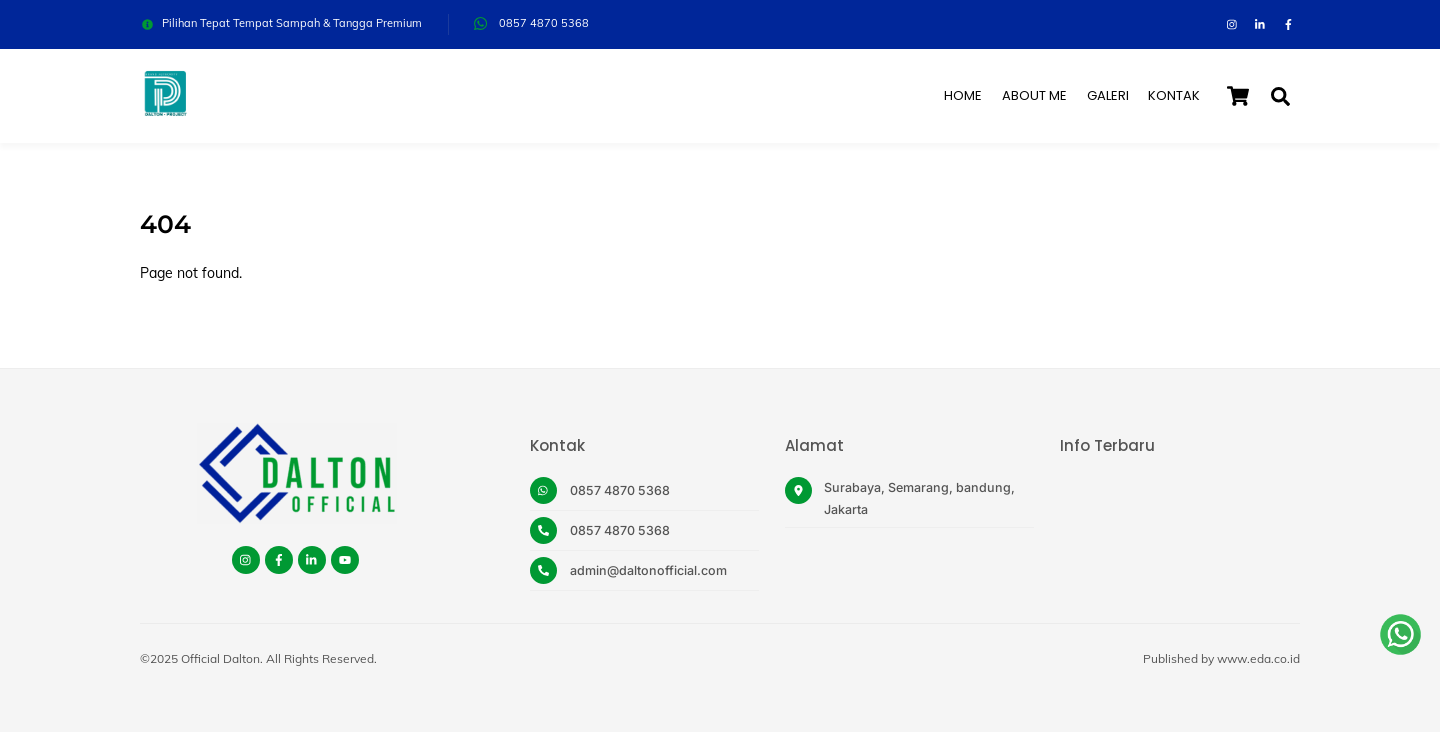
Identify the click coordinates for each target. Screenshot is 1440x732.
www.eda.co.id (1258, 658)
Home (963, 95)
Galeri (1108, 95)
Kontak (1174, 95)
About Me (1034, 95)
